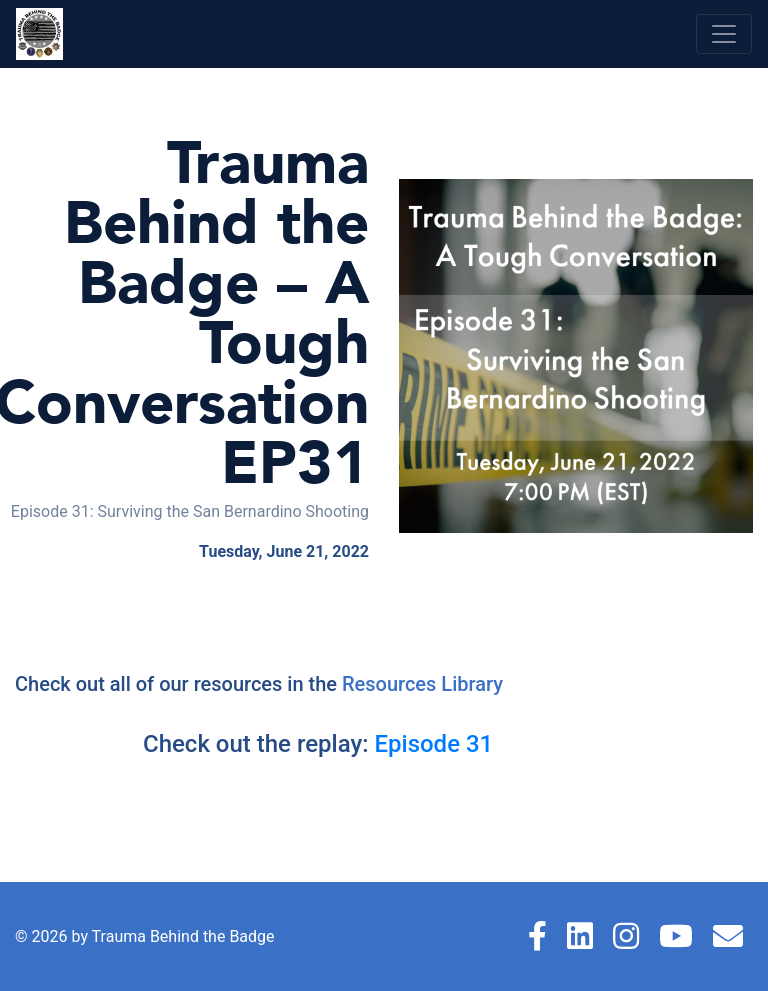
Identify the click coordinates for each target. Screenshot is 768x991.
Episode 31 (433, 744)
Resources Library (422, 684)
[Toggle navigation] (724, 34)
